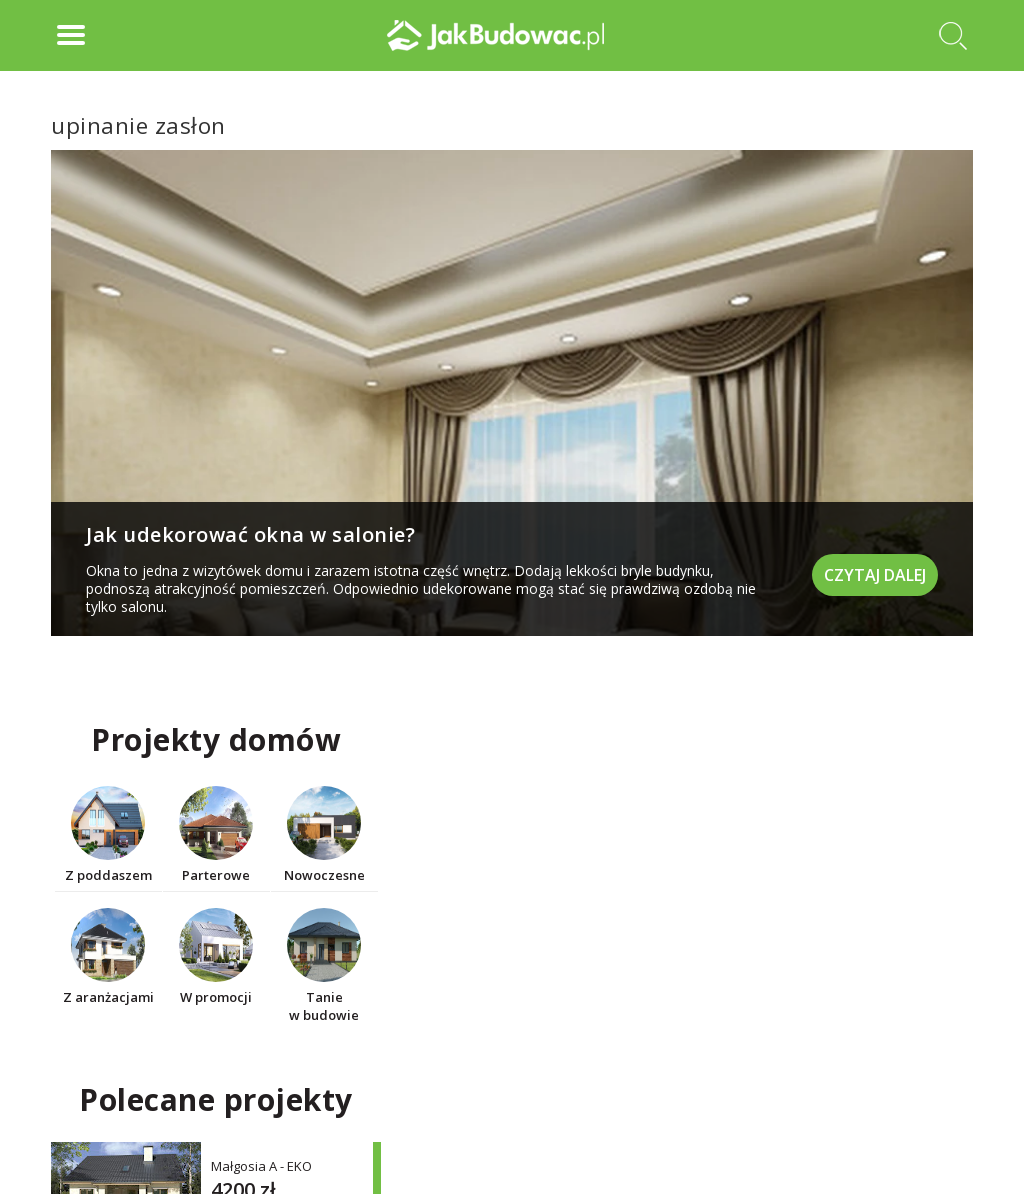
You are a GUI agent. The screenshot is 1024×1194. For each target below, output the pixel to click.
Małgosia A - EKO (261, 1165)
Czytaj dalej (875, 575)
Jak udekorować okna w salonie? (250, 534)
